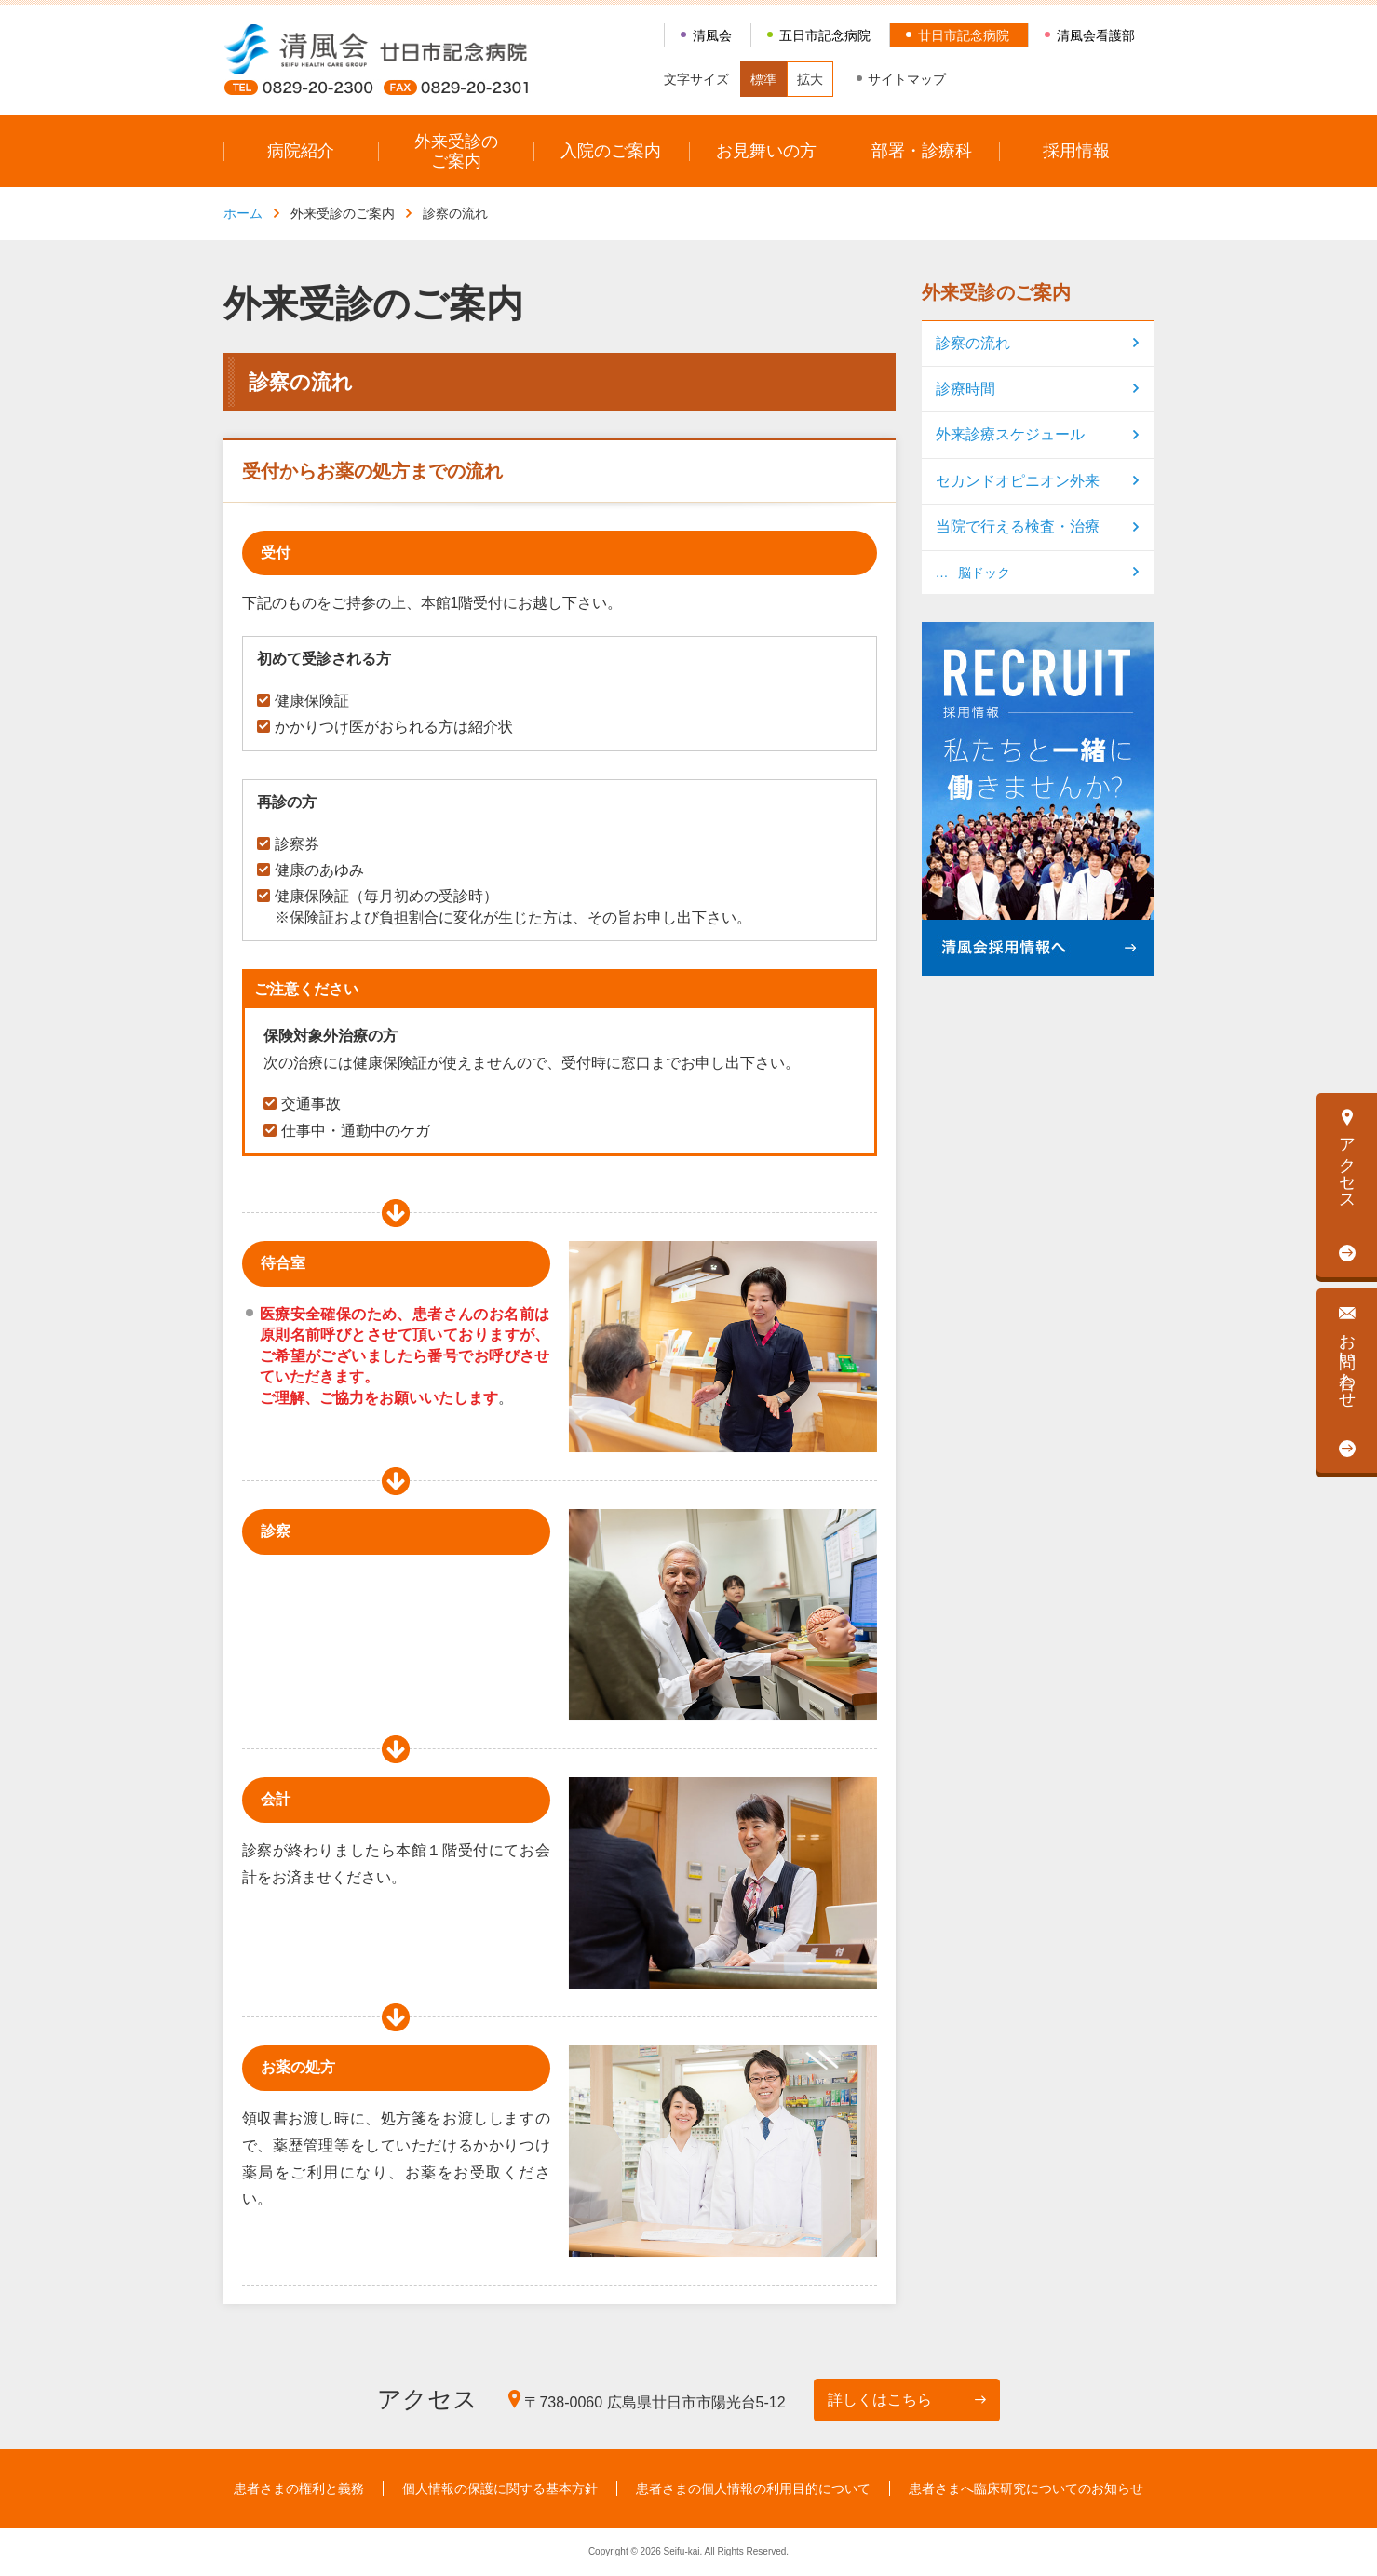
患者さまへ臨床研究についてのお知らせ (1026, 2488)
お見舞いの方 (766, 151)
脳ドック (984, 572)
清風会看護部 (1096, 35)
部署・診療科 (921, 151)
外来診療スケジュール (1010, 434)
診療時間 (965, 389)
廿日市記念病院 (963, 35)
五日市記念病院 (825, 35)
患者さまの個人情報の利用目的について (753, 2488)
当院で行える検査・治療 (1018, 526)
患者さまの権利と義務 (299, 2488)
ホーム (243, 213)
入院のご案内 (610, 151)
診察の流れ (973, 343)
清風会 (712, 35)
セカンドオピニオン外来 (1018, 481)
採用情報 (1076, 151)
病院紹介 (300, 151)
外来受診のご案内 (456, 151)
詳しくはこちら (880, 2399)
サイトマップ (907, 79)
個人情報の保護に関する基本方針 (500, 2488)
